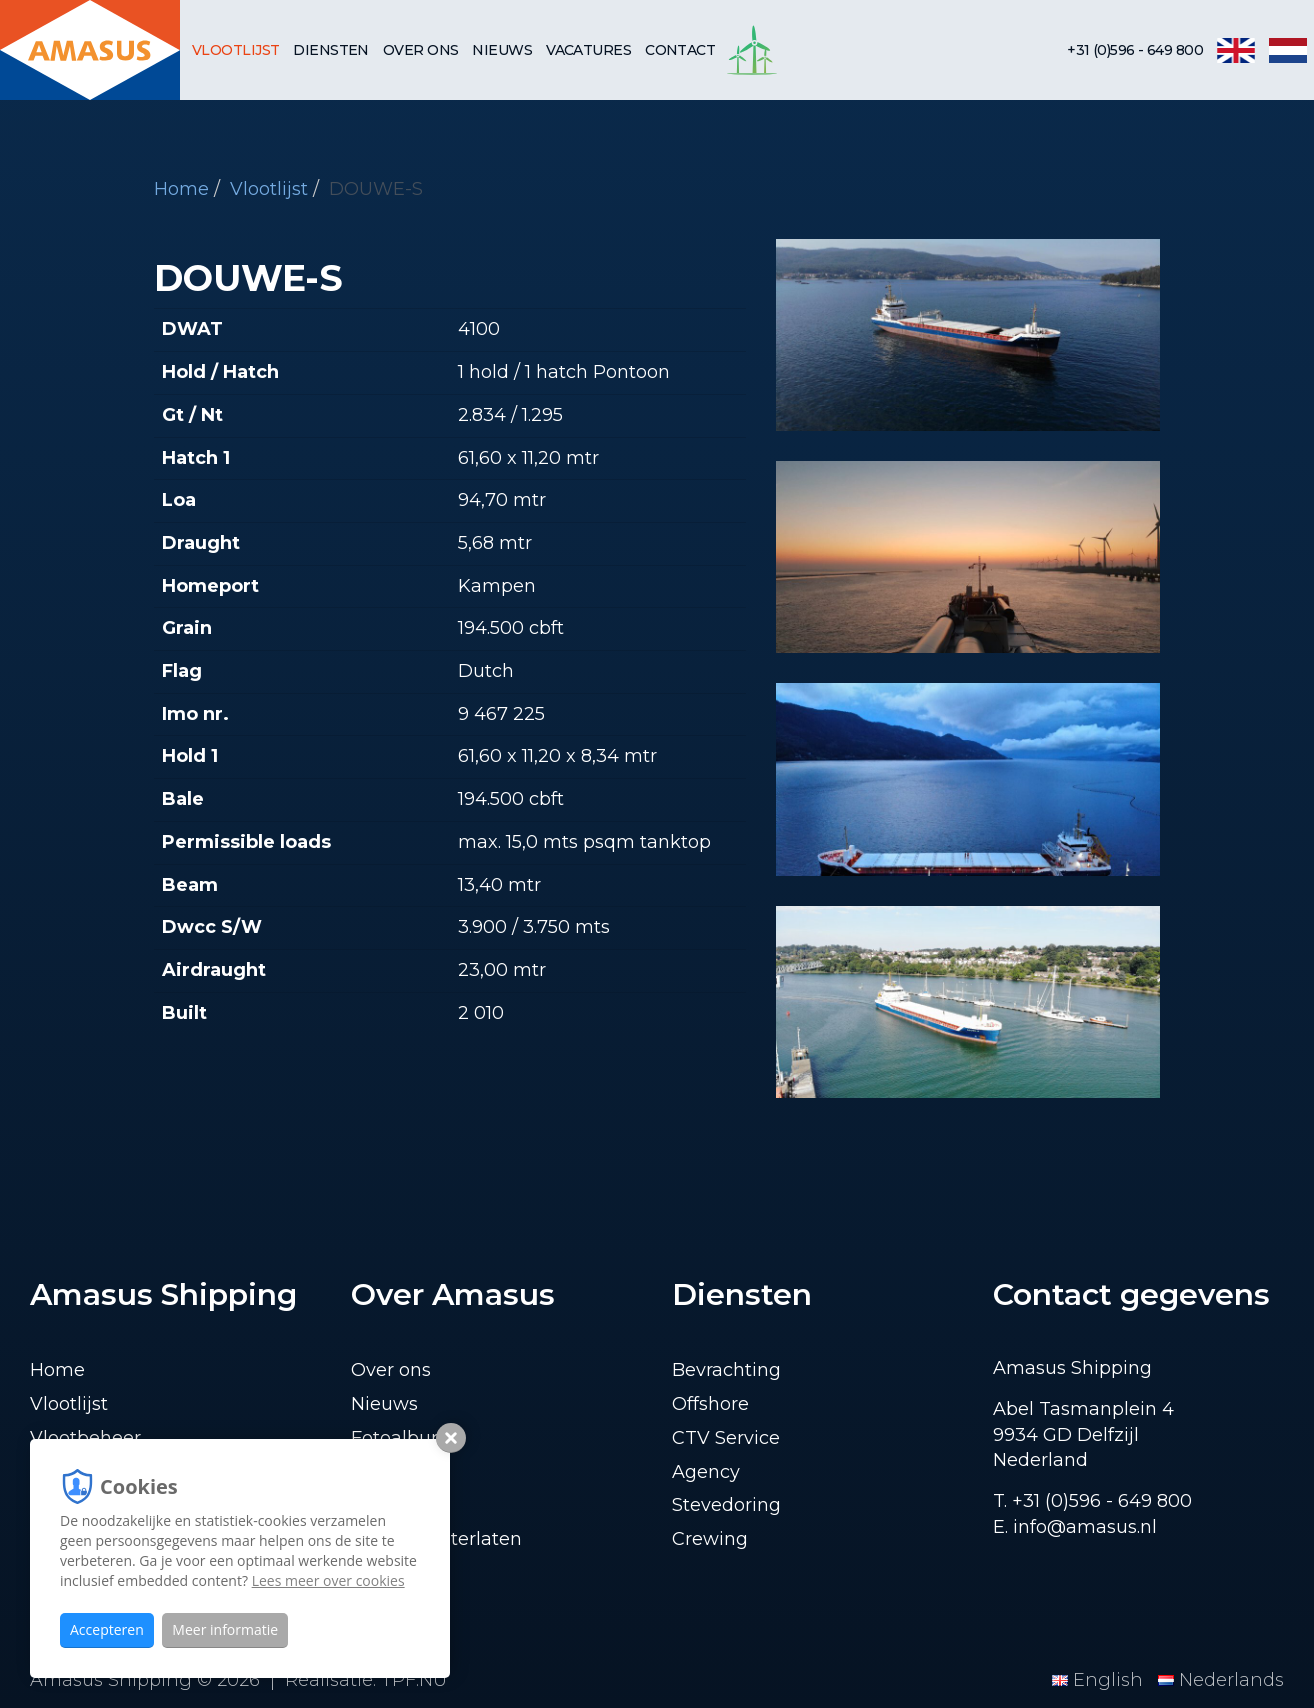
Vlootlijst (235, 50)
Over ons (421, 50)
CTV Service (726, 1438)
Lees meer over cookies (328, 1580)
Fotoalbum (400, 1438)
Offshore (710, 1404)
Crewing (710, 1539)
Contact (680, 50)
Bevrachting (726, 1370)
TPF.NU (414, 1680)
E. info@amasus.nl (1075, 1527)
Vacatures (588, 50)
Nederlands (1221, 1680)
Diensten (331, 50)
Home (181, 189)
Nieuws (502, 50)
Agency (706, 1472)
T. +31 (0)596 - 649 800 (1092, 1501)
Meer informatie (225, 1629)
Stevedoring (726, 1505)
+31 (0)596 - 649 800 (1135, 50)
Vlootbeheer (85, 1438)
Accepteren (107, 1629)
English (1100, 1680)
